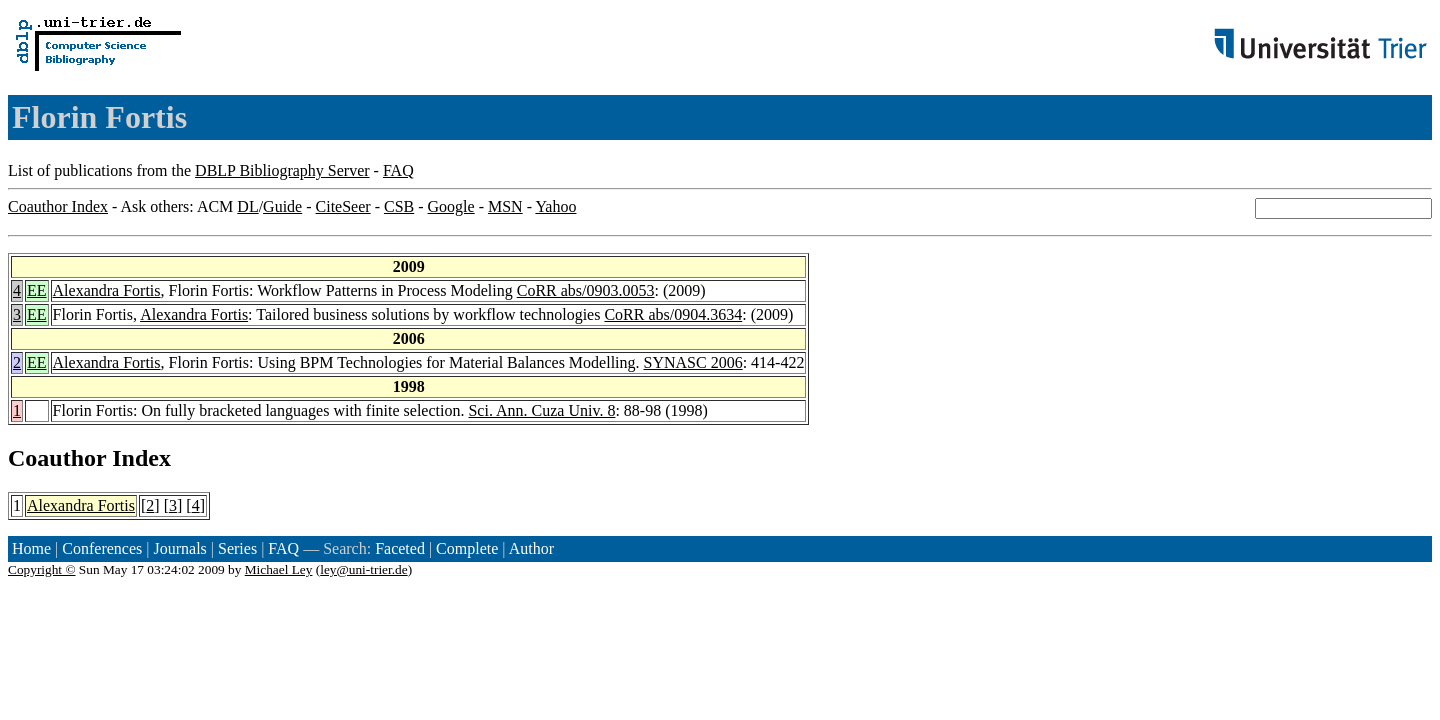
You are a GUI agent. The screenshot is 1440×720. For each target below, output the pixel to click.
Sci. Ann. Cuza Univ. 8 (541, 410)
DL (247, 206)
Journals (179, 548)
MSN (505, 206)
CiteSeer (343, 206)
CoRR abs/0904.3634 (673, 314)
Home (31, 548)
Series (237, 548)
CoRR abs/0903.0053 (586, 290)
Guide (282, 206)
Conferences (102, 548)
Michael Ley (279, 569)
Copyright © (42, 569)
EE (37, 290)
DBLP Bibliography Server (282, 170)
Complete (467, 548)
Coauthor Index (58, 206)
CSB (399, 206)
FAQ (398, 170)
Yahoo (555, 206)
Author (531, 548)
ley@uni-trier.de (363, 569)
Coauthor (57, 458)
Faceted (400, 548)
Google (451, 206)
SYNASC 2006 (693, 362)
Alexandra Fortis (107, 290)
